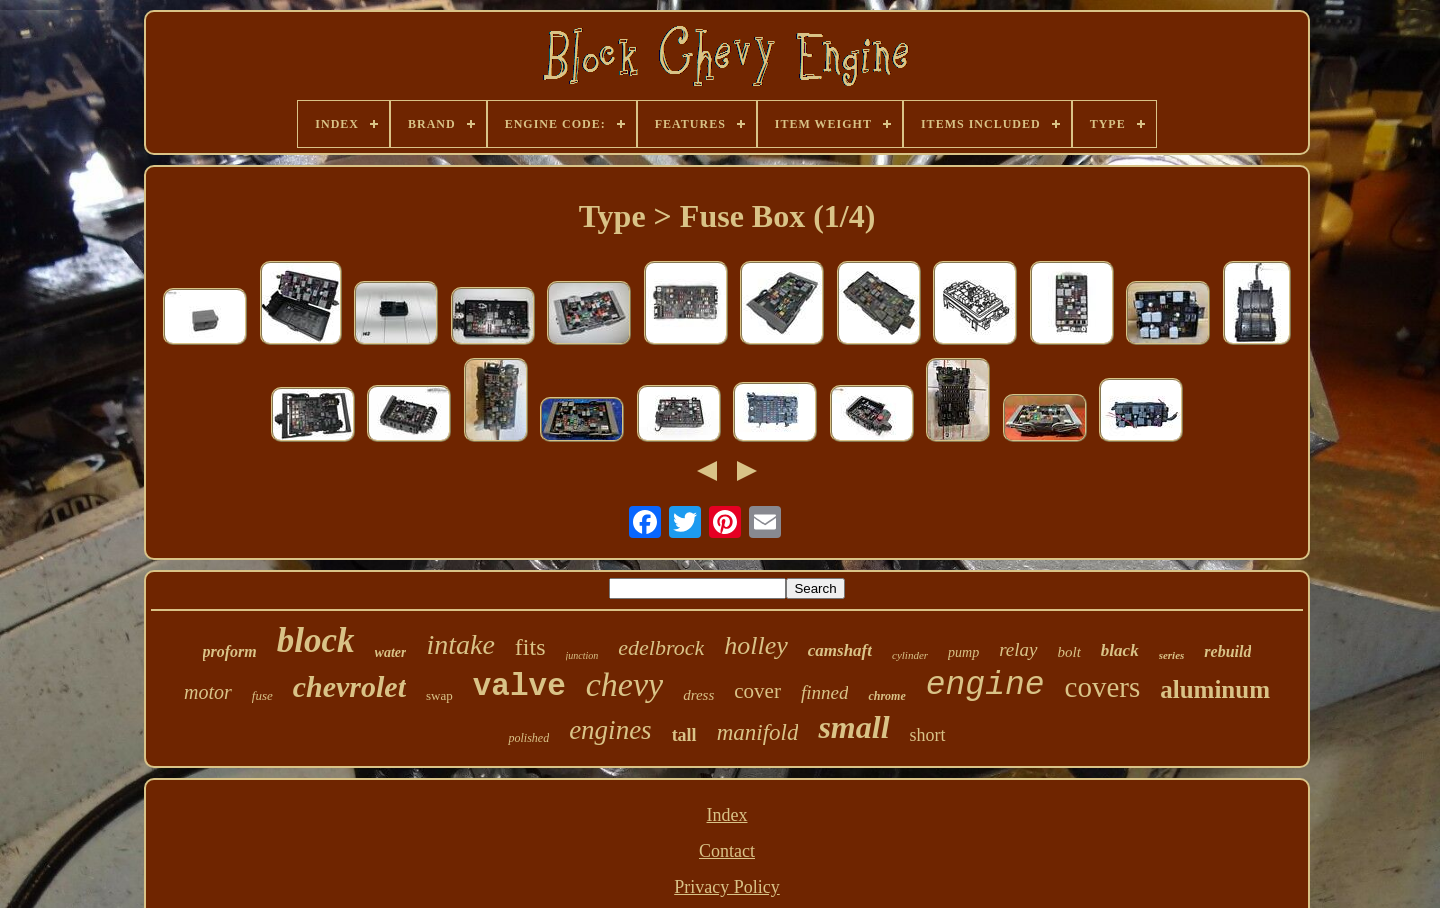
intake (460, 644)
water (391, 652)
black (1120, 650)
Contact (727, 851)
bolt (1069, 652)
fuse (262, 695)
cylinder (910, 655)
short (928, 735)
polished (528, 738)
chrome (886, 696)
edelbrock (661, 647)
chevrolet (349, 686)
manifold (758, 732)
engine (985, 685)
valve (519, 686)
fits (530, 647)
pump (963, 652)
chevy (624, 684)
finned (825, 692)
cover (757, 691)
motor (208, 692)
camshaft (840, 650)
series (1172, 655)
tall (684, 735)
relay (1018, 649)
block (316, 640)
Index (727, 815)
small (853, 727)
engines (610, 730)
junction (582, 655)
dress (698, 695)
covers (1103, 687)
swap (439, 695)
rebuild (1227, 651)
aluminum (1215, 689)
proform (230, 651)
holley (756, 645)
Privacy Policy (727, 887)
